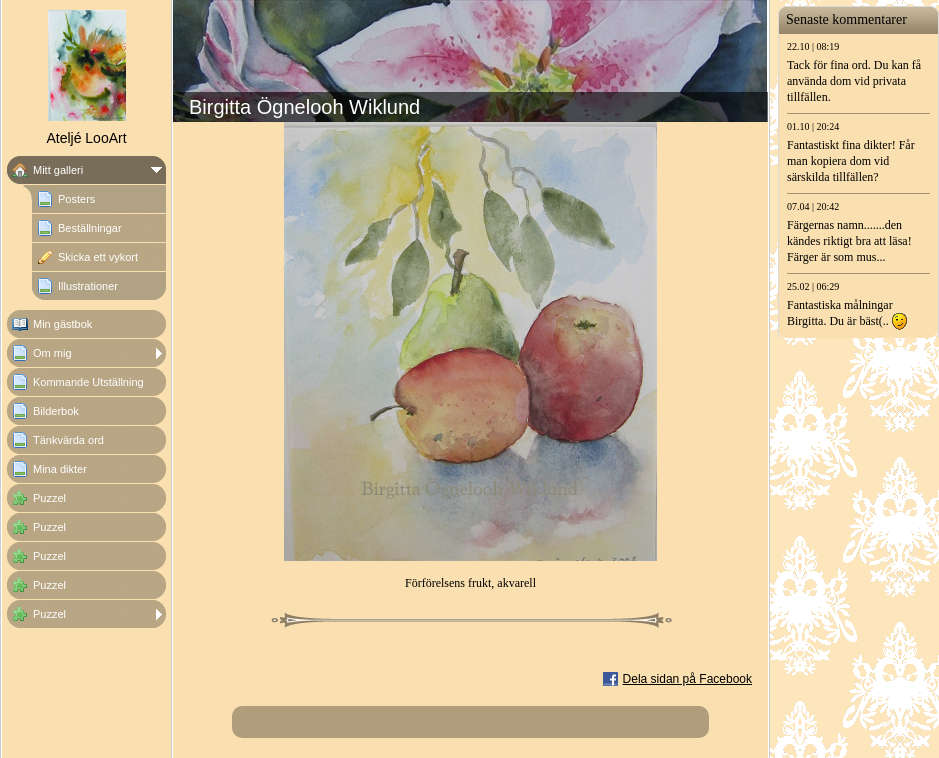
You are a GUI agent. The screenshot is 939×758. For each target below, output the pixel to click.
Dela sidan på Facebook (687, 679)
